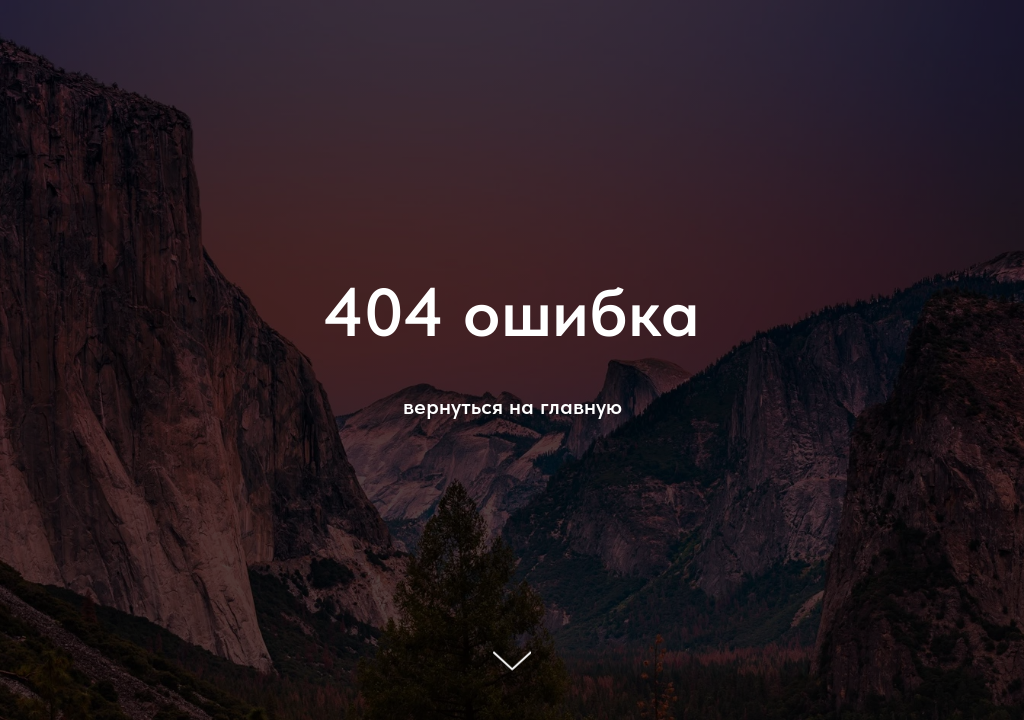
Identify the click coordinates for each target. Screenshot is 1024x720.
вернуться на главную (512, 406)
